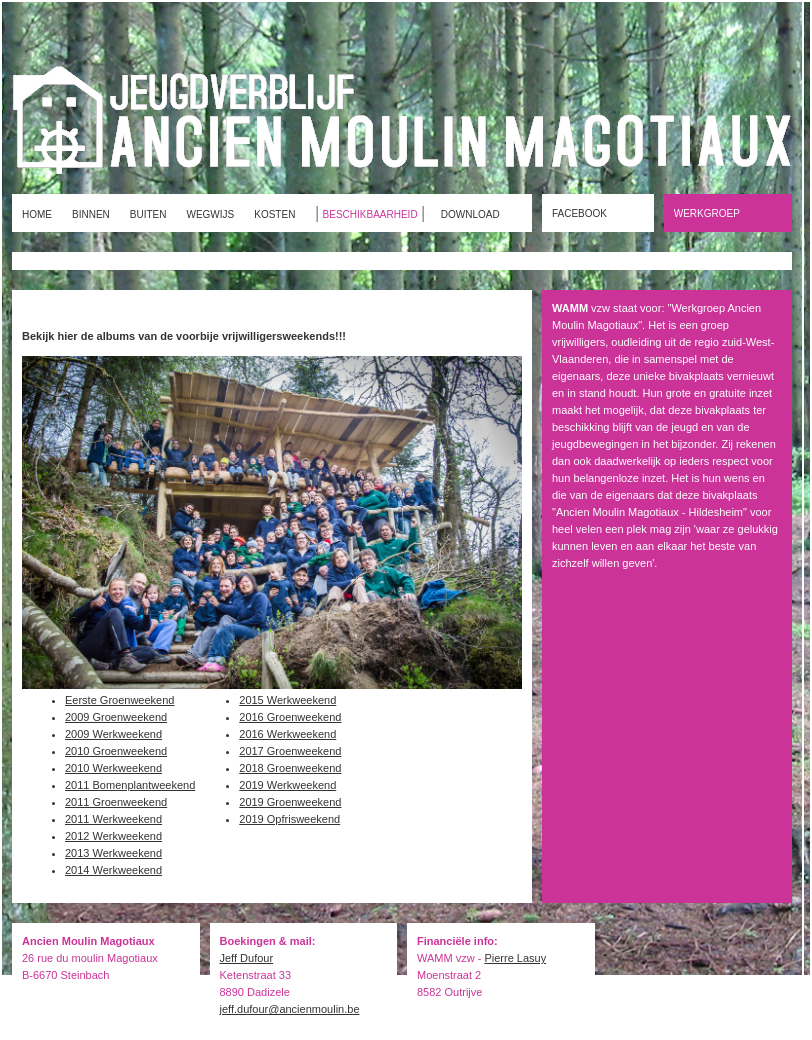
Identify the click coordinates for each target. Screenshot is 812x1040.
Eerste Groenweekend (119, 700)
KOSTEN (274, 214)
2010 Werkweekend (113, 768)
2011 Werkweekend (113, 819)
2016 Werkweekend (287, 734)
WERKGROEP (707, 213)
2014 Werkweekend (113, 870)
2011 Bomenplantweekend (130, 785)
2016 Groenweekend (290, 717)
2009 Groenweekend (116, 717)
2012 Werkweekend (113, 836)
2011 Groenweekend (116, 802)
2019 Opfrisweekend (289, 819)
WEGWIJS (210, 214)
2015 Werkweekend (287, 700)
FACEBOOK (579, 213)
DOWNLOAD (470, 214)
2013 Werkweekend (113, 853)
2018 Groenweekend (290, 768)
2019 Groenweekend (290, 802)
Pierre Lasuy (515, 958)
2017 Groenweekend (290, 751)
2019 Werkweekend (287, 785)
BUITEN (148, 214)
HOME (37, 214)
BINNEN (91, 214)
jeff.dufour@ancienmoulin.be (290, 1009)
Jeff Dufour (247, 958)
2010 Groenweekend (116, 751)
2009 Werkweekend (113, 734)
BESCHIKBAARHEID (370, 214)
